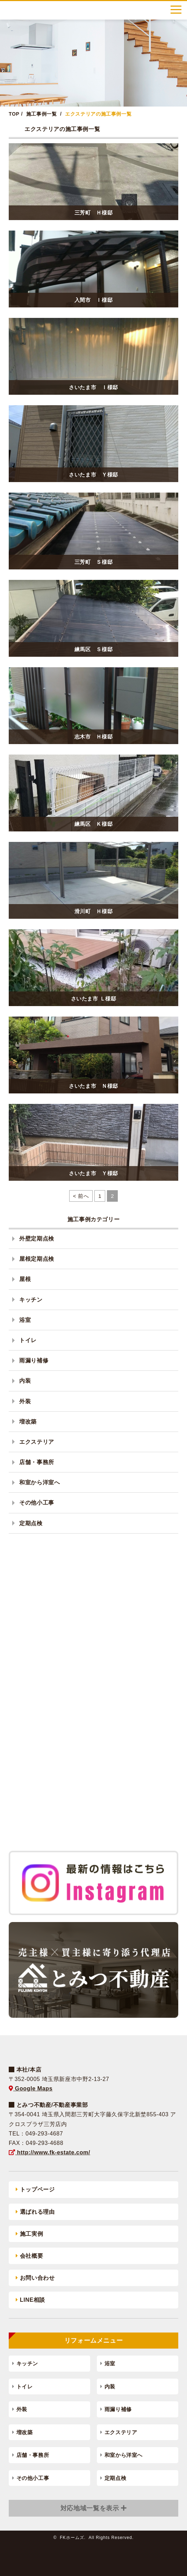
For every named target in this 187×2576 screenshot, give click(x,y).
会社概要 (29, 2256)
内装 (25, 1381)
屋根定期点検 (36, 1259)
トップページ (35, 2189)
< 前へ (81, 1196)
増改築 (28, 1422)
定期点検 (31, 1523)
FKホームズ (29, 10)
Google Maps (30, 2088)
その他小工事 (36, 1503)
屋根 (25, 1279)
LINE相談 (30, 2300)
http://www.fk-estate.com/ (49, 2152)
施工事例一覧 (42, 114)
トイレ (28, 1340)
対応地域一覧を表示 (89, 2508)
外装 (25, 1401)
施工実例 (29, 2234)
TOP (14, 114)
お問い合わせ (35, 2278)
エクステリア (36, 1442)
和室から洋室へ (39, 1482)
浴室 (25, 1320)
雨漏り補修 (33, 1360)
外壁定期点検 (36, 1239)
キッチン (31, 1300)
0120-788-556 (145, 10)
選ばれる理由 (35, 2212)
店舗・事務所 (36, 1462)
